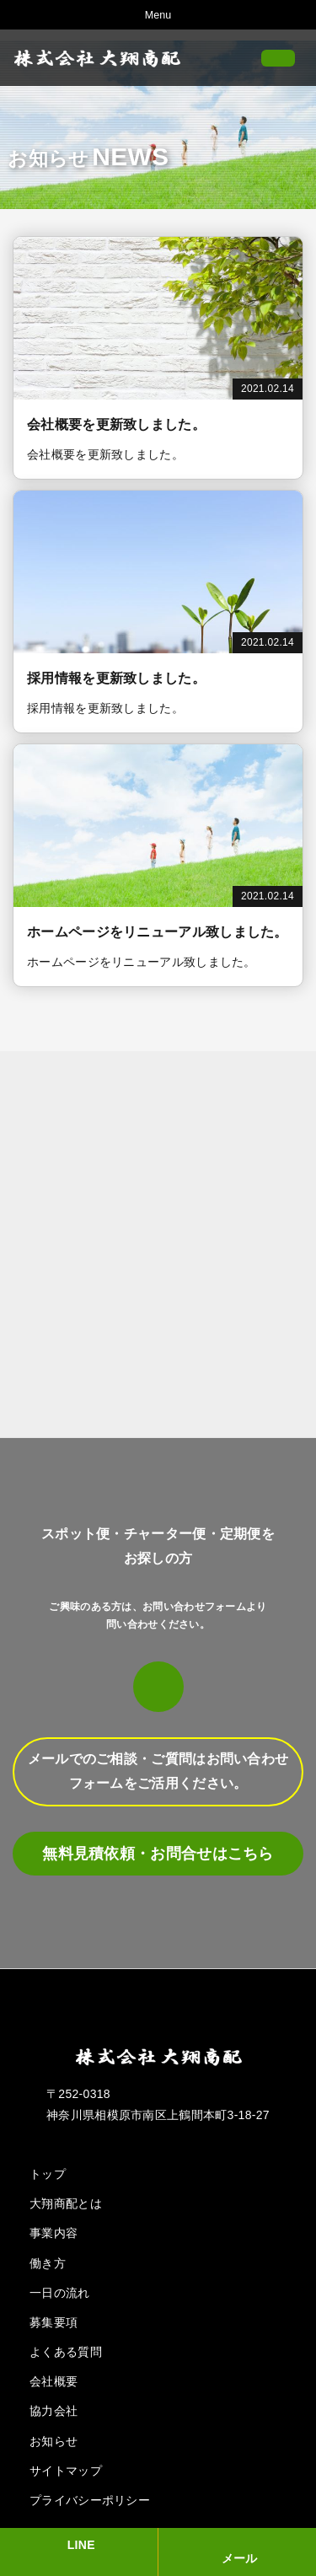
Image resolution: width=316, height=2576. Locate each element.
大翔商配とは (65, 2203)
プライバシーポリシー (89, 2500)
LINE (81, 2545)
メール (240, 2558)
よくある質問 (65, 2352)
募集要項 (53, 2322)
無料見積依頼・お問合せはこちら (158, 1853)
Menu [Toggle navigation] (158, 15)
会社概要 (53, 2381)
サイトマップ (65, 2470)
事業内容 (53, 2233)
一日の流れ (59, 2293)
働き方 (47, 2263)
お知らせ (53, 2441)
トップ (47, 2174)
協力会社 (53, 2411)
